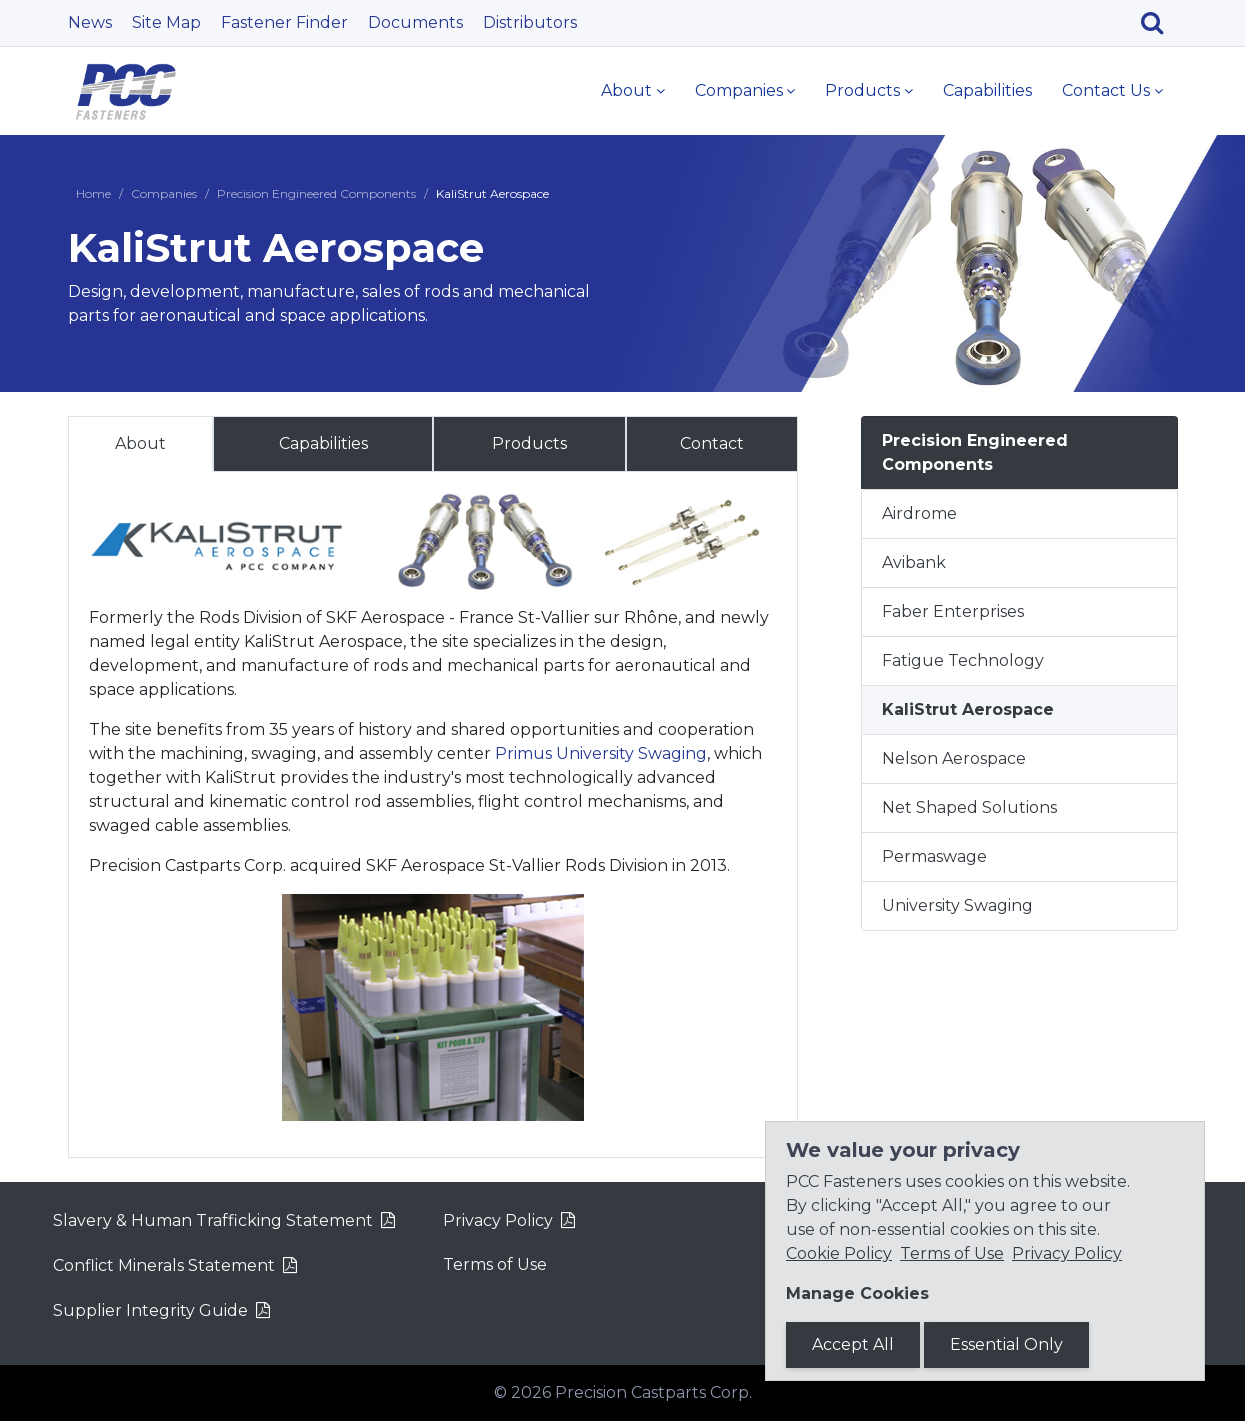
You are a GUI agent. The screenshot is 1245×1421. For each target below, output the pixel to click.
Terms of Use (495, 1264)
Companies (739, 90)
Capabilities (987, 90)
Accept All (853, 1344)
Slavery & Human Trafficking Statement (213, 1220)
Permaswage (934, 856)
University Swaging (957, 905)
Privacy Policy (498, 1220)
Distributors (530, 22)
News (90, 22)
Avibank (914, 562)
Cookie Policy (839, 1253)
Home (93, 193)
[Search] (1159, 23)
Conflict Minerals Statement (164, 1265)
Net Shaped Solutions (969, 807)
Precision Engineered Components (316, 193)
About (626, 90)
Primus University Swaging (601, 753)
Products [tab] (529, 443)
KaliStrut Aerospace (968, 709)
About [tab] (140, 443)
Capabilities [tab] (323, 443)
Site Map (166, 22)
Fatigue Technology (963, 660)
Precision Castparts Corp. (653, 1392)
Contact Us (1106, 90)
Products (862, 90)
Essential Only (1006, 1344)
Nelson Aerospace (954, 758)
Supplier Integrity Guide (150, 1310)
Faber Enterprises (953, 611)
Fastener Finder (284, 22)
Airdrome (919, 513)
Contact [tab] (712, 443)
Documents (415, 22)
